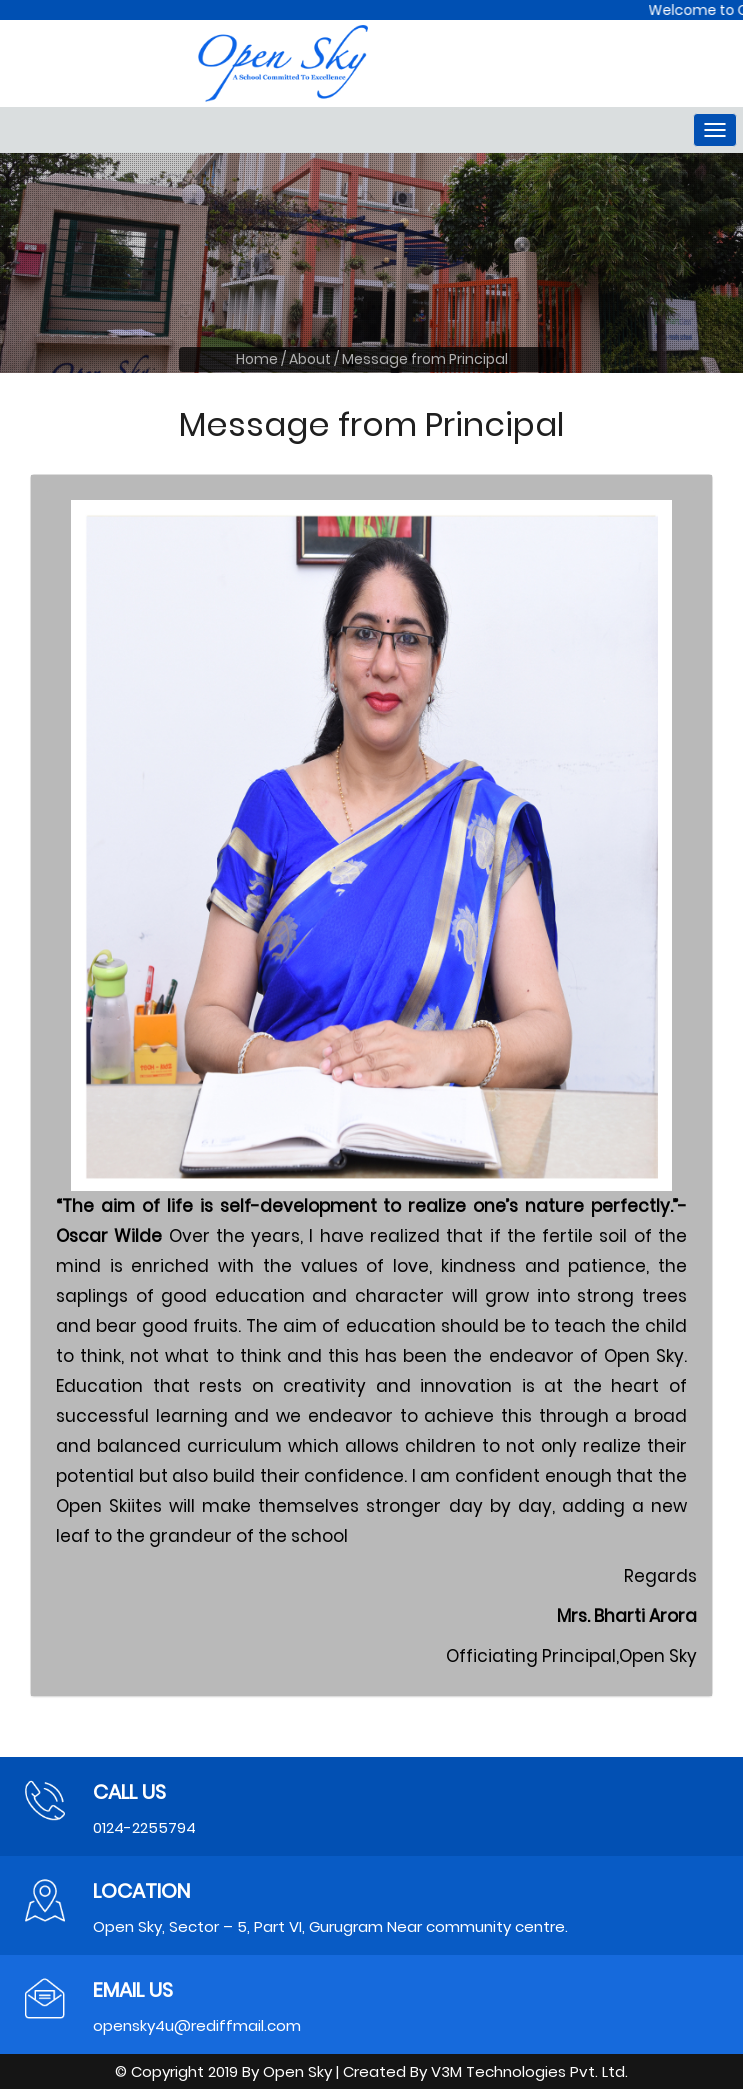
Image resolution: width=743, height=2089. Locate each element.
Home (257, 359)
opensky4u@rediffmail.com (197, 2025)
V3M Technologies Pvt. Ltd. (529, 2071)
